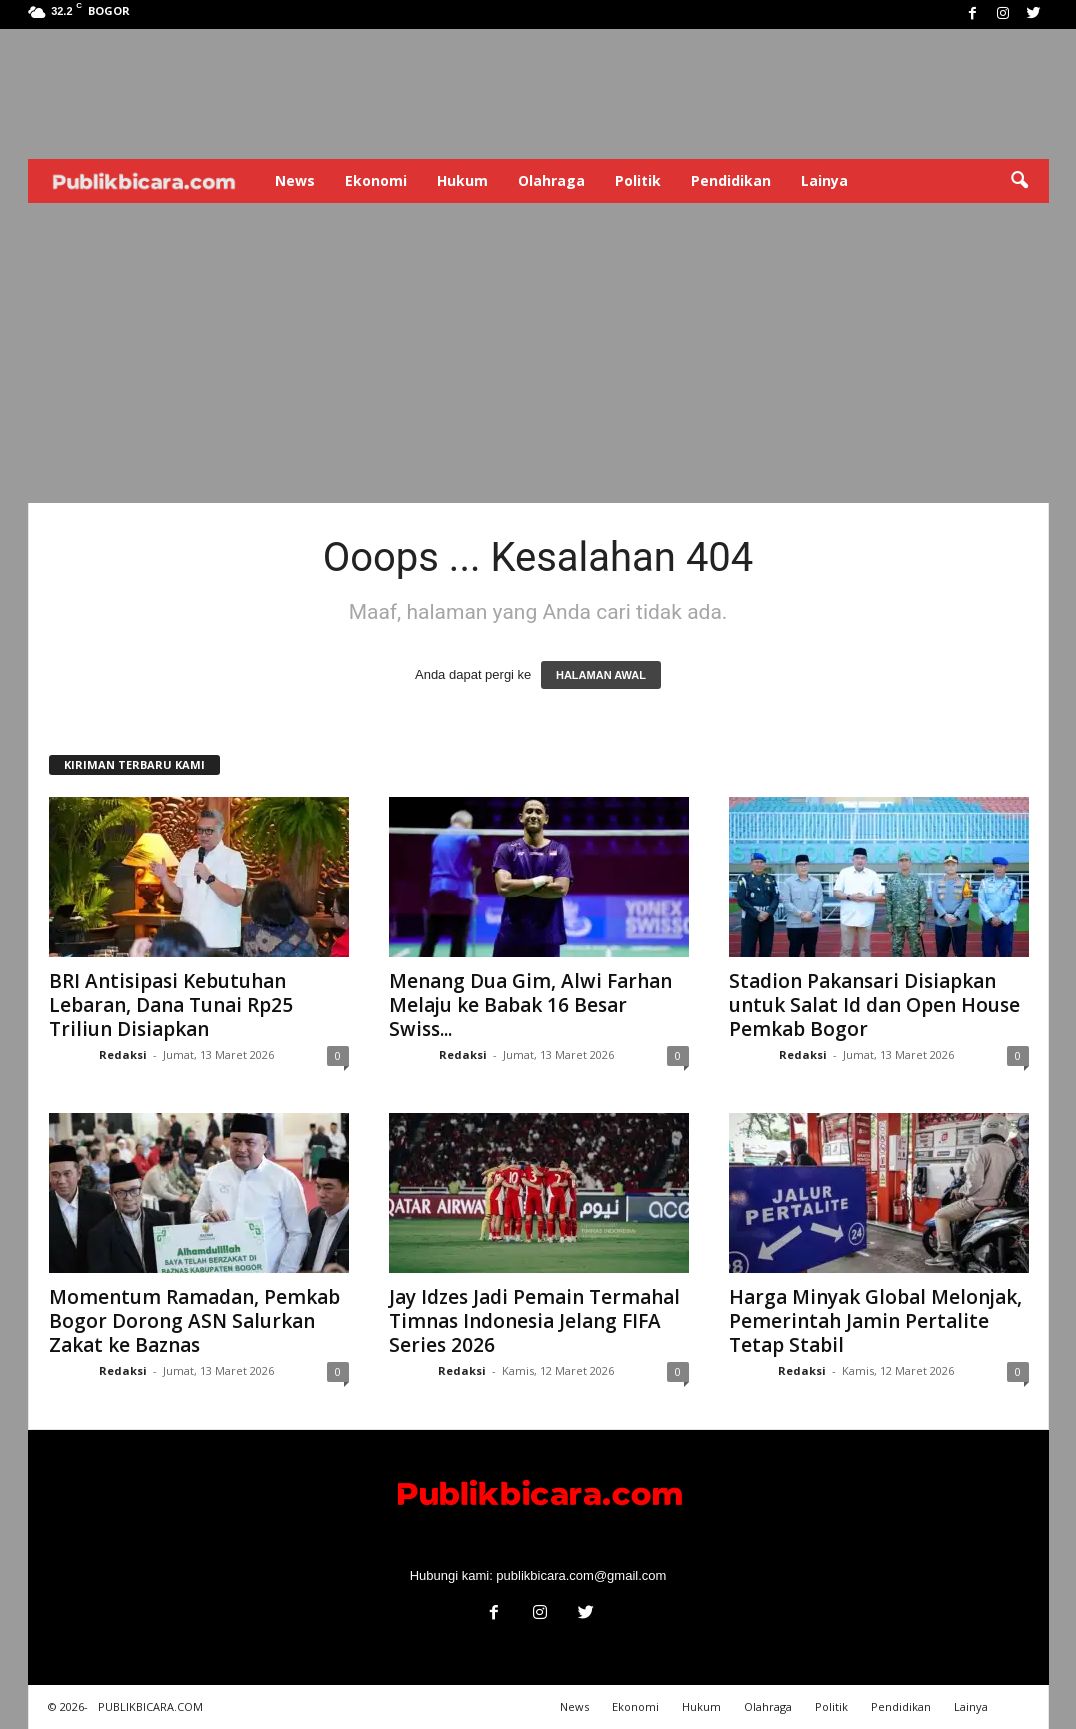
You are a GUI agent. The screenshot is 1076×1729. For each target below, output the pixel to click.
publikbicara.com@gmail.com (581, 1575)
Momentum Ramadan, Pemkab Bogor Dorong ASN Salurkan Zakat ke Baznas (194, 1321)
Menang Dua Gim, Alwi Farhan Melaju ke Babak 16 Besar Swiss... (530, 1005)
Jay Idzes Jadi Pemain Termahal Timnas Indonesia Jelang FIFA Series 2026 (534, 1321)
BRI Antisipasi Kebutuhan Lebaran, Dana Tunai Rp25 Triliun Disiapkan (171, 1005)
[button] (1019, 181)
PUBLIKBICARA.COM (150, 1706)
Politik (638, 180)
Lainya (824, 180)
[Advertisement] (538, 353)
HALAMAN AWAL (601, 675)
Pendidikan (731, 180)
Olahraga (551, 180)
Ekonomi (376, 180)
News (295, 180)
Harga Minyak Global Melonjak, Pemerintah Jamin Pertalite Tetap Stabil (875, 1321)
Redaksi (123, 1054)
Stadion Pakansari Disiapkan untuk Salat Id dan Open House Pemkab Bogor (874, 1005)
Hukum (462, 180)
